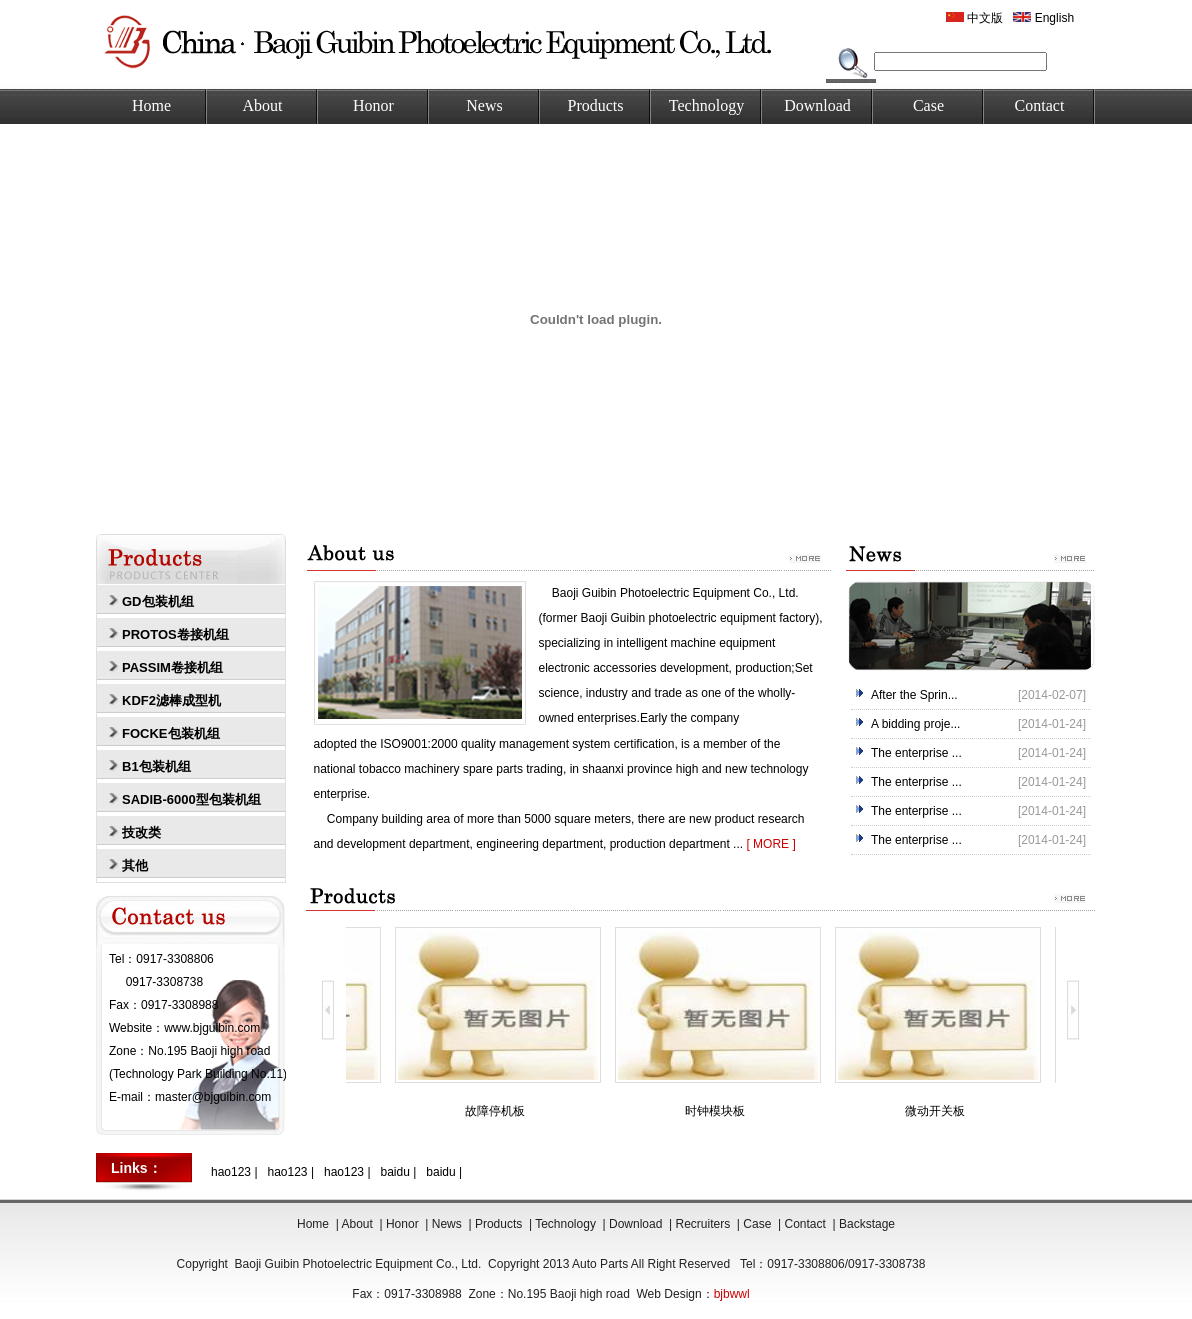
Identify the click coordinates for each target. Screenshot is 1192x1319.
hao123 (231, 1172)
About (263, 105)
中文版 (974, 18)
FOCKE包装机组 (171, 733)
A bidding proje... (915, 724)
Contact (1040, 105)
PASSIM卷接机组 (172, 667)
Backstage (867, 1224)
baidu (395, 1172)
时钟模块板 (718, 1111)
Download (817, 105)
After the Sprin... (914, 695)
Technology (706, 105)
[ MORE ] (770, 844)
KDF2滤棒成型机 (171, 700)
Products (596, 105)
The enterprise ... (916, 753)
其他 (135, 865)
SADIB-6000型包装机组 (191, 799)
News (484, 105)
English (1043, 18)
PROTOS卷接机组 (175, 634)
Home (151, 105)
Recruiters (703, 1224)
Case (928, 105)
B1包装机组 (156, 766)
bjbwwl (732, 1294)
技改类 (141, 832)
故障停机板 (498, 1111)
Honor (373, 105)
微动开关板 (938, 1111)
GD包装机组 (158, 601)
